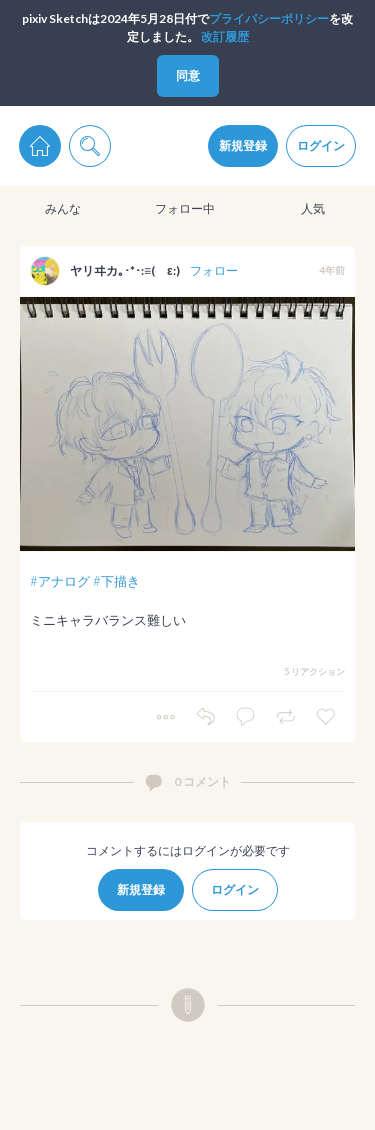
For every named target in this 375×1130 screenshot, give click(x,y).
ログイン (321, 145)
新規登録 (243, 145)
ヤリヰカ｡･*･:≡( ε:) (125, 270)
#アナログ (60, 581)
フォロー (214, 270)
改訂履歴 (225, 36)
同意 (188, 75)
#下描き (116, 581)
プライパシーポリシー (269, 18)
